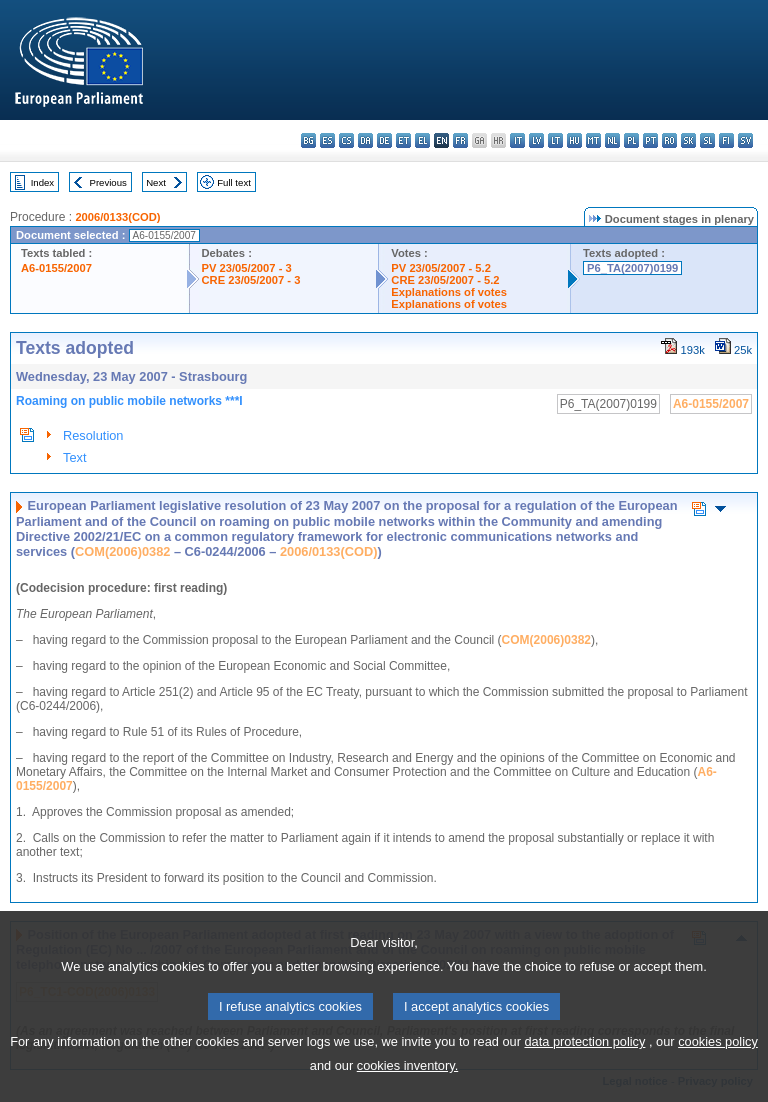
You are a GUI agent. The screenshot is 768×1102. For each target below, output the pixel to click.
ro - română (669, 140)
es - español (327, 140)
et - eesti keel (403, 140)
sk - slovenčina (688, 140)
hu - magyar (574, 140)
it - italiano (517, 140)
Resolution (93, 435)
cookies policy (718, 1080)
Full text (234, 182)
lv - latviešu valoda (536, 140)
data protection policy (584, 1080)
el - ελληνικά (422, 140)
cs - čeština (346, 140)
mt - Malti (593, 140)
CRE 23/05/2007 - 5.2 (445, 280)
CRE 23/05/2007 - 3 (251, 280)
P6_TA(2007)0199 (632, 268)
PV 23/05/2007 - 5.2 (441, 268)
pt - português (650, 140)
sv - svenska (745, 140)
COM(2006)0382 (122, 551)
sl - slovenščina (707, 140)
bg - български (308, 140)
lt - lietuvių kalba (555, 140)
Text (74, 457)
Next (156, 182)
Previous (108, 182)
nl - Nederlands (612, 140)
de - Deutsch (384, 140)
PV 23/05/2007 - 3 (247, 268)
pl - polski (631, 140)
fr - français (460, 140)
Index (42, 182)
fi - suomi (726, 140)
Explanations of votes (449, 292)
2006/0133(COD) (117, 217)
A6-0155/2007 (56, 268)
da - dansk (365, 140)
